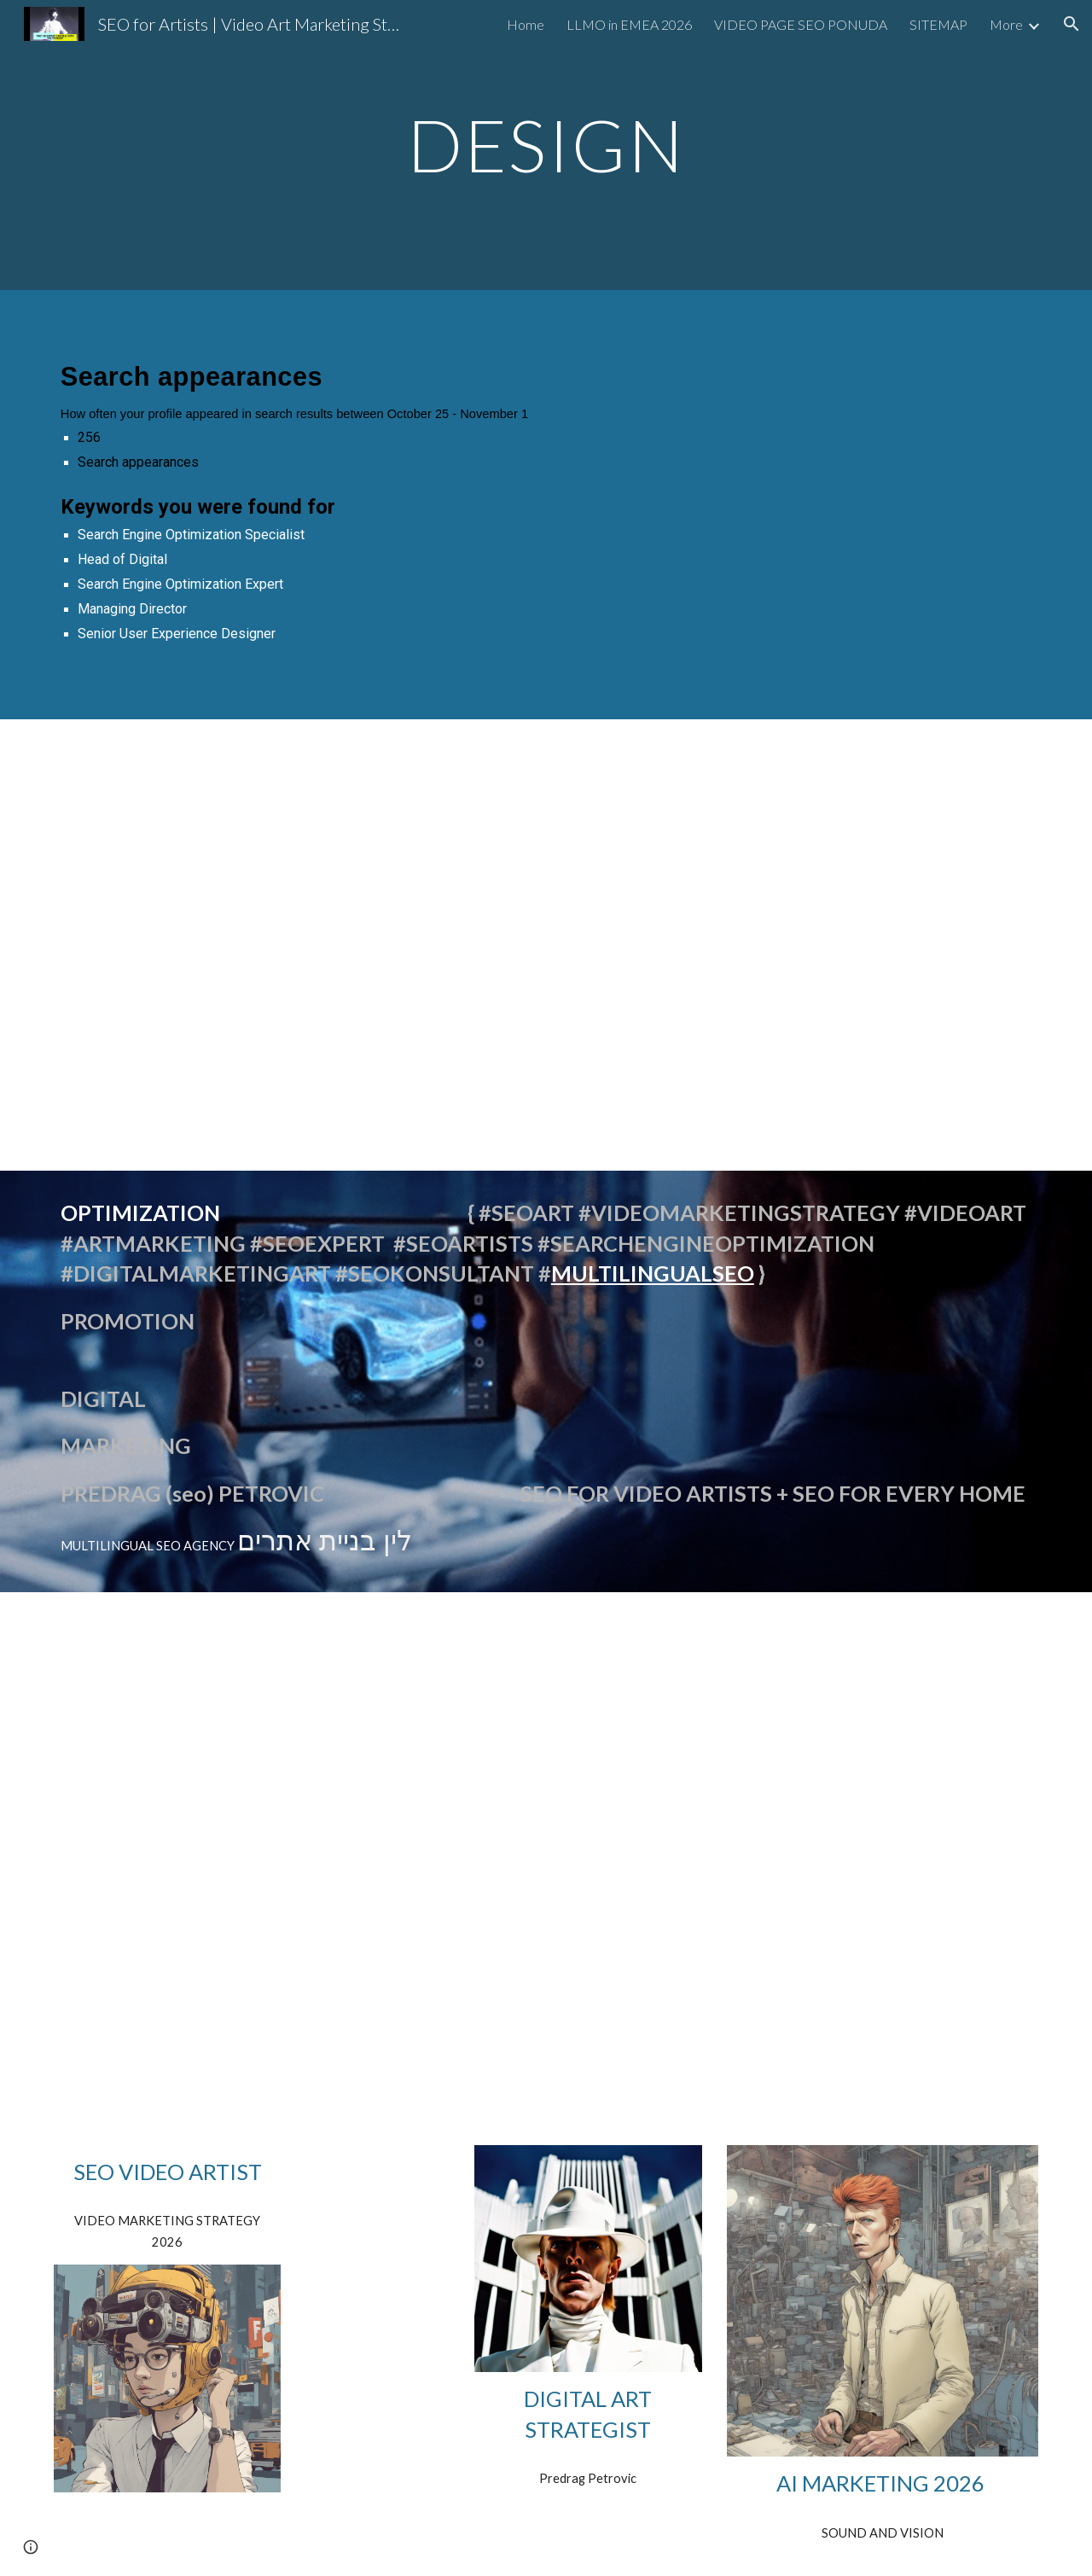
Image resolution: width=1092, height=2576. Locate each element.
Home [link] (525, 24)
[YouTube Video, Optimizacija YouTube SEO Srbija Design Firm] (209, 1729)
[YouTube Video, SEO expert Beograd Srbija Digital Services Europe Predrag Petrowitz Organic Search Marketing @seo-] (209, 1987)
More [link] (1006, 24)
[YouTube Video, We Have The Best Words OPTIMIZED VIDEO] (545, 895)
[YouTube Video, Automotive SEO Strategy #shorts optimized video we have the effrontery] (209, 895)
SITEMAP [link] (938, 24)
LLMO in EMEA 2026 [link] (629, 24)
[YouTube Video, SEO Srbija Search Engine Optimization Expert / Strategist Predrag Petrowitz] (714, 1856)
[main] (546, 145)
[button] (1071, 23)
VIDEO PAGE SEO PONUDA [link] (800, 24)
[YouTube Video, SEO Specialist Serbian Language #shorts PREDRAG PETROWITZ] (882, 895)
